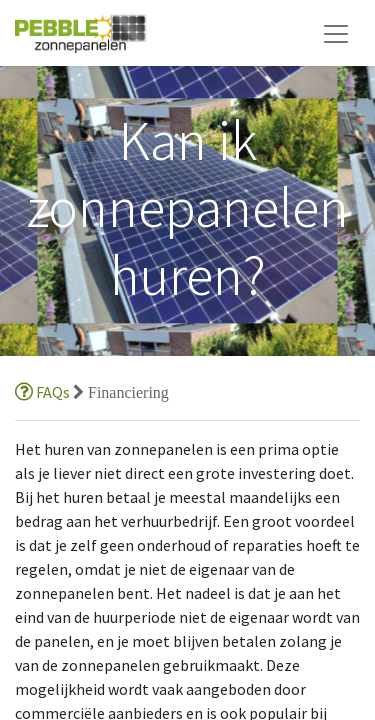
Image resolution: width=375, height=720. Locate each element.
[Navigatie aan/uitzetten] (336, 33)
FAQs (44, 392)
